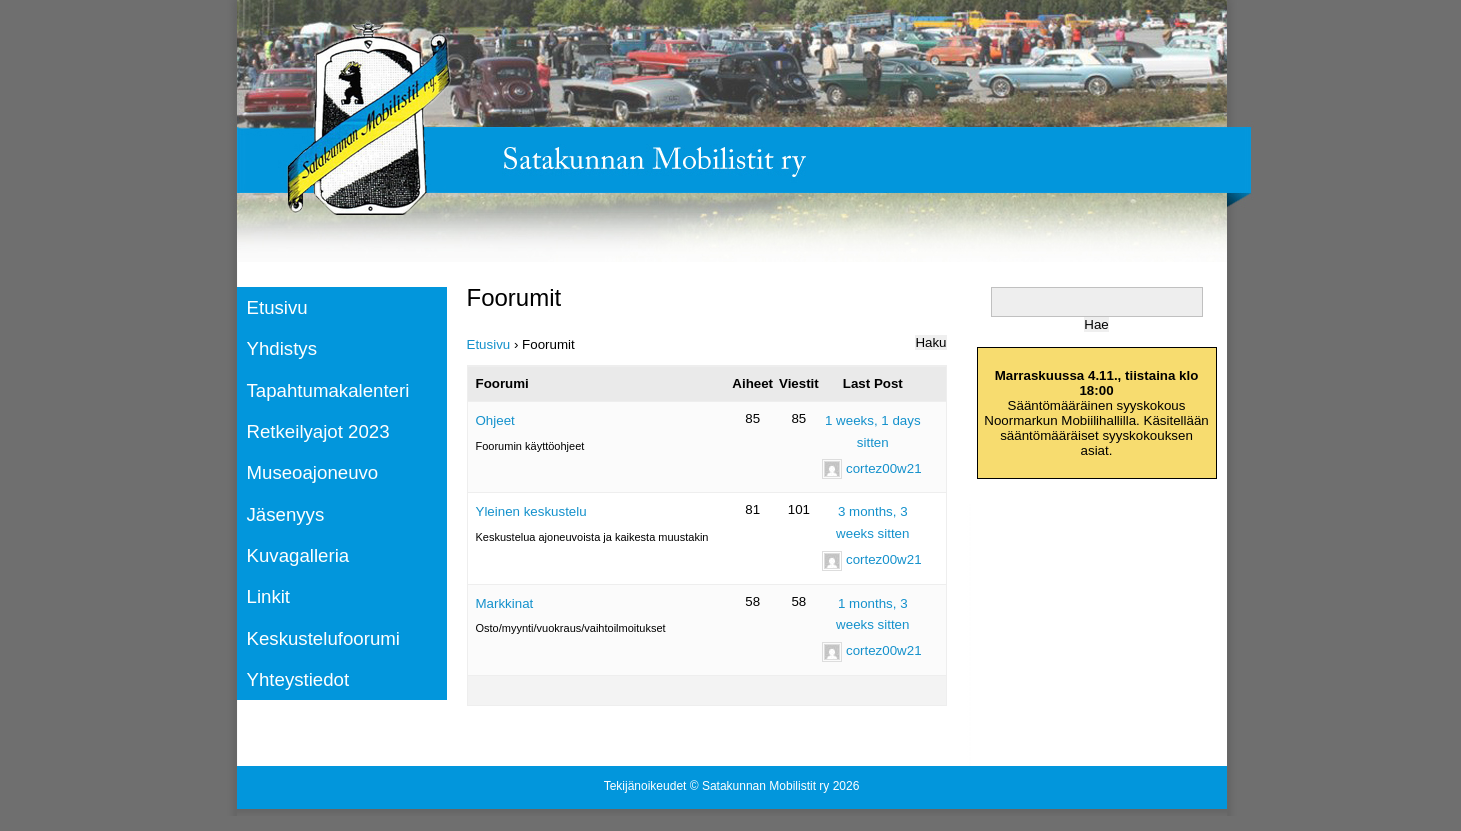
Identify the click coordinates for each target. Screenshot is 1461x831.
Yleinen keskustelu (531, 511)
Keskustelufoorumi (323, 638)
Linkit (269, 596)
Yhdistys (282, 348)
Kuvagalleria (298, 555)
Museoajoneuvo (313, 472)
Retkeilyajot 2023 (318, 431)
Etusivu (277, 307)
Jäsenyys (286, 514)
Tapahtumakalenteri (328, 390)
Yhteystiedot (298, 679)
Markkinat (505, 603)
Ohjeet (495, 420)
